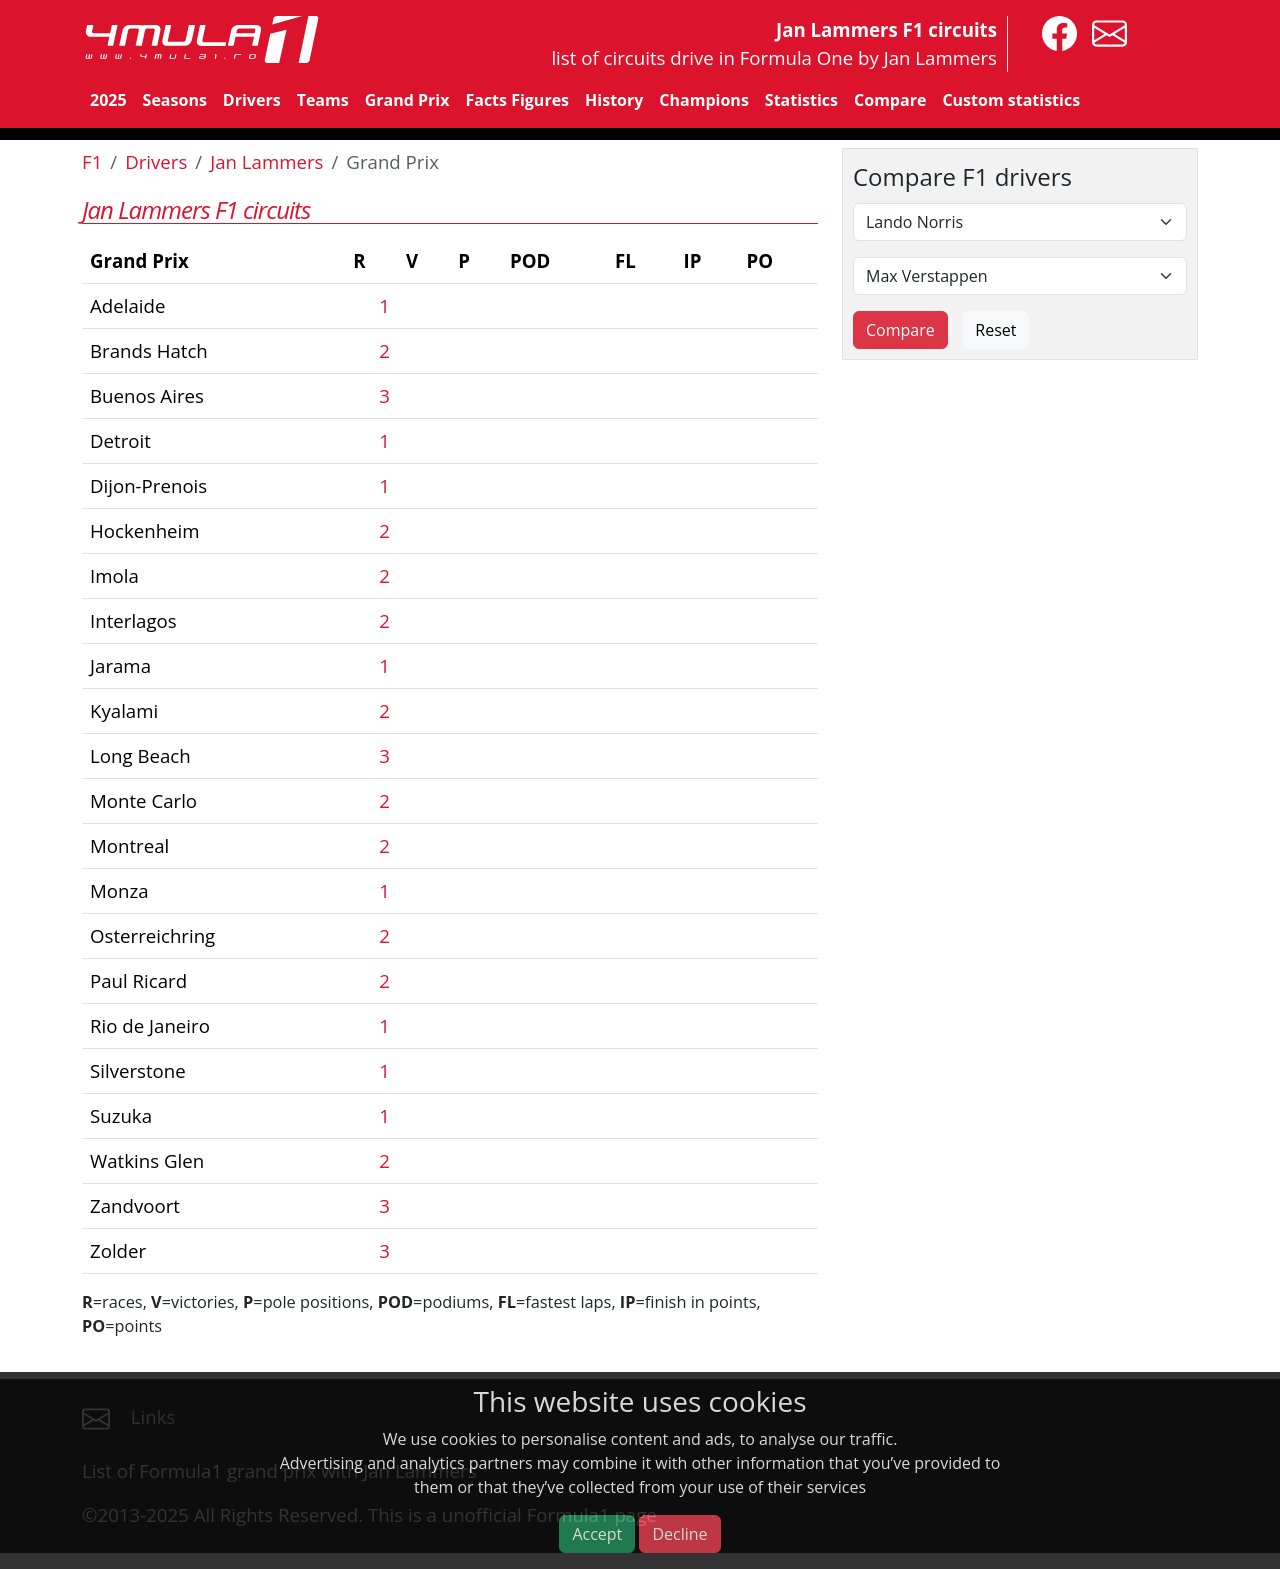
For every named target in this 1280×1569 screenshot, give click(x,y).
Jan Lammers (266, 161)
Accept (597, 1534)
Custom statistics (1011, 100)
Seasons (175, 100)
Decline (679, 1534)
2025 (108, 100)
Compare (890, 100)
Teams (323, 100)
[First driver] (1020, 222)
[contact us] (1104, 31)
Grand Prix (407, 100)
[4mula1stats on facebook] (1054, 31)
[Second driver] (1020, 276)
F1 (92, 161)
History (614, 100)
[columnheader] (213, 261)
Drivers (252, 100)
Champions (703, 100)
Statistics (801, 100)
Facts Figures (517, 100)
